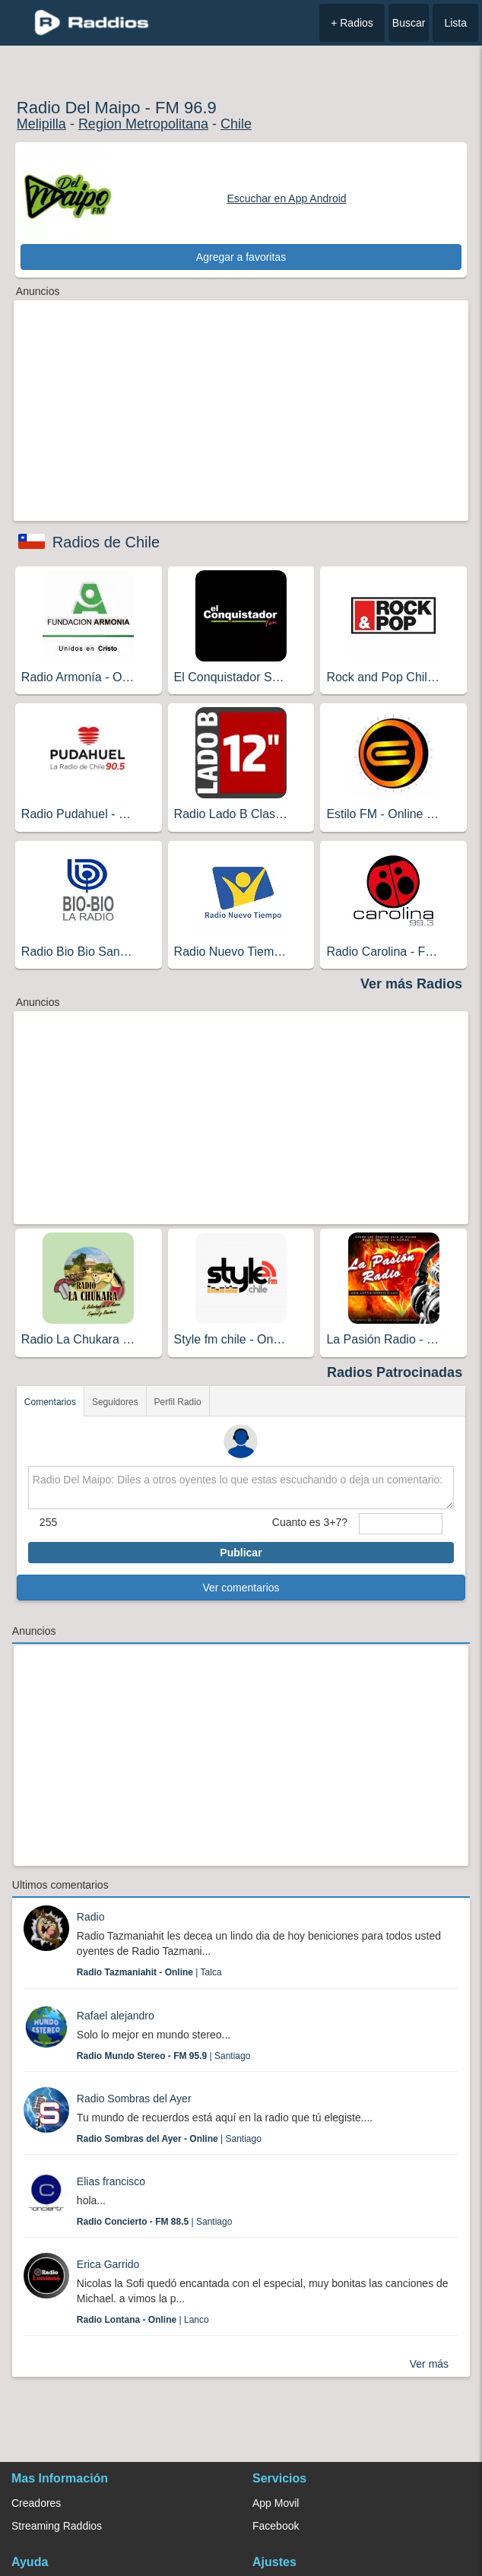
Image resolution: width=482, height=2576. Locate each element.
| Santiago (164, 2056)
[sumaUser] (400, 1523)
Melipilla (41, 124)
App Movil (275, 2503)
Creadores (36, 2503)
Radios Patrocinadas (394, 1372)
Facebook (275, 2526)
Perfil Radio (177, 1402)
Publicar (241, 1553)
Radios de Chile (106, 542)
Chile (236, 124)
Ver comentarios (240, 1587)
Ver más (429, 2364)
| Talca (149, 1972)
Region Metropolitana (143, 124)
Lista (455, 23)
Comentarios (50, 1402)
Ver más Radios (411, 983)
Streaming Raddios (56, 2526)
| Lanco (143, 2319)
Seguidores (115, 1402)
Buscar (409, 23)
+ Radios (352, 23)
